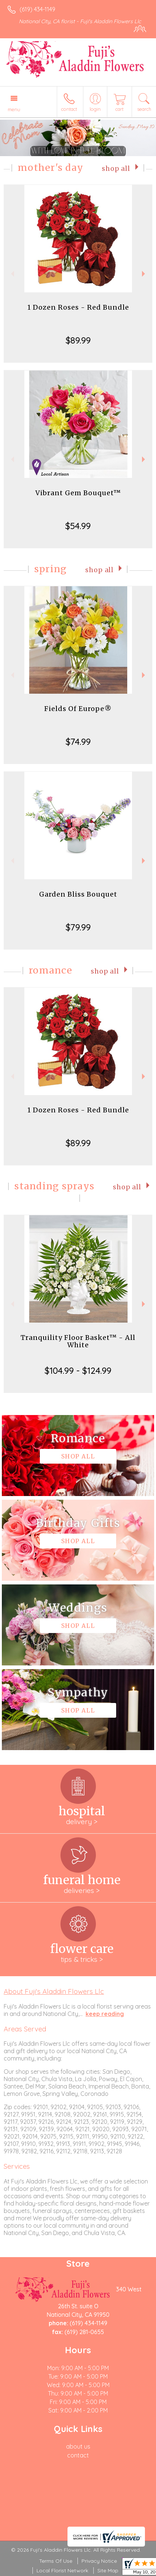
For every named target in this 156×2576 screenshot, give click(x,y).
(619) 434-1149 (37, 9)
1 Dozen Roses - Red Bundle (78, 307)
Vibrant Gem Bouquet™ (78, 493)
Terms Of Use (55, 2561)
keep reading (105, 2013)
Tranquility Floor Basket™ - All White (78, 1341)
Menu (14, 109)
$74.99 (78, 741)
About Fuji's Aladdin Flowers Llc (54, 1991)
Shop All (116, 169)
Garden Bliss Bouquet (78, 894)
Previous (12, 274)
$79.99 (78, 927)
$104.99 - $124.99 (78, 1370)
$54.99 (78, 525)
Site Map (107, 2570)
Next (144, 274)
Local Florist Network (62, 2570)
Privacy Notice (99, 2561)
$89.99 (78, 340)
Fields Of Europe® (78, 708)
